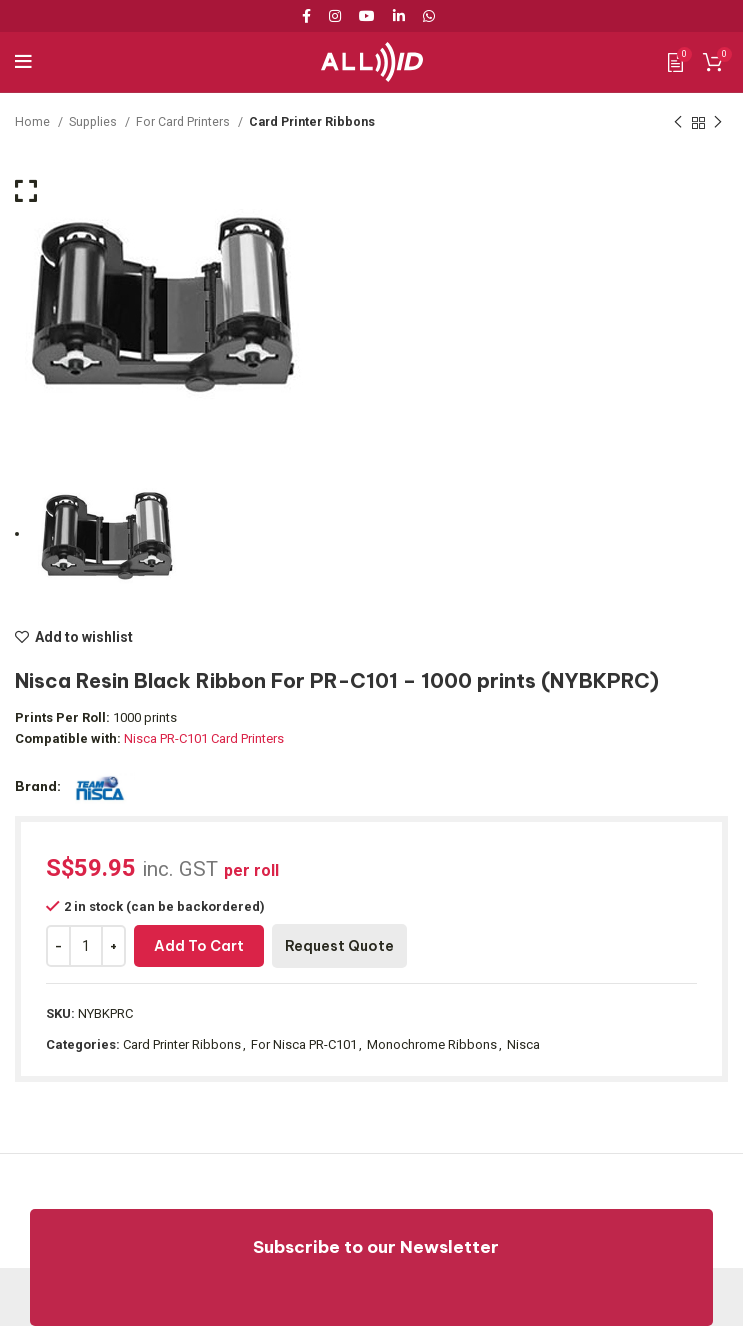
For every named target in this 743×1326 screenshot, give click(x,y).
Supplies (94, 122)
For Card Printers (184, 122)
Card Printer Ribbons (312, 122)
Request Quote (339, 946)
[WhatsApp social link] (429, 16)
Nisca (523, 1044)
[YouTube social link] (367, 16)
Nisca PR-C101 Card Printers (204, 738)
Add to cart (199, 946)
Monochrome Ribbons (432, 1044)
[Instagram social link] (335, 16)
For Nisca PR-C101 (304, 1044)
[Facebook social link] (310, 16)
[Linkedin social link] (399, 16)
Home (34, 122)
